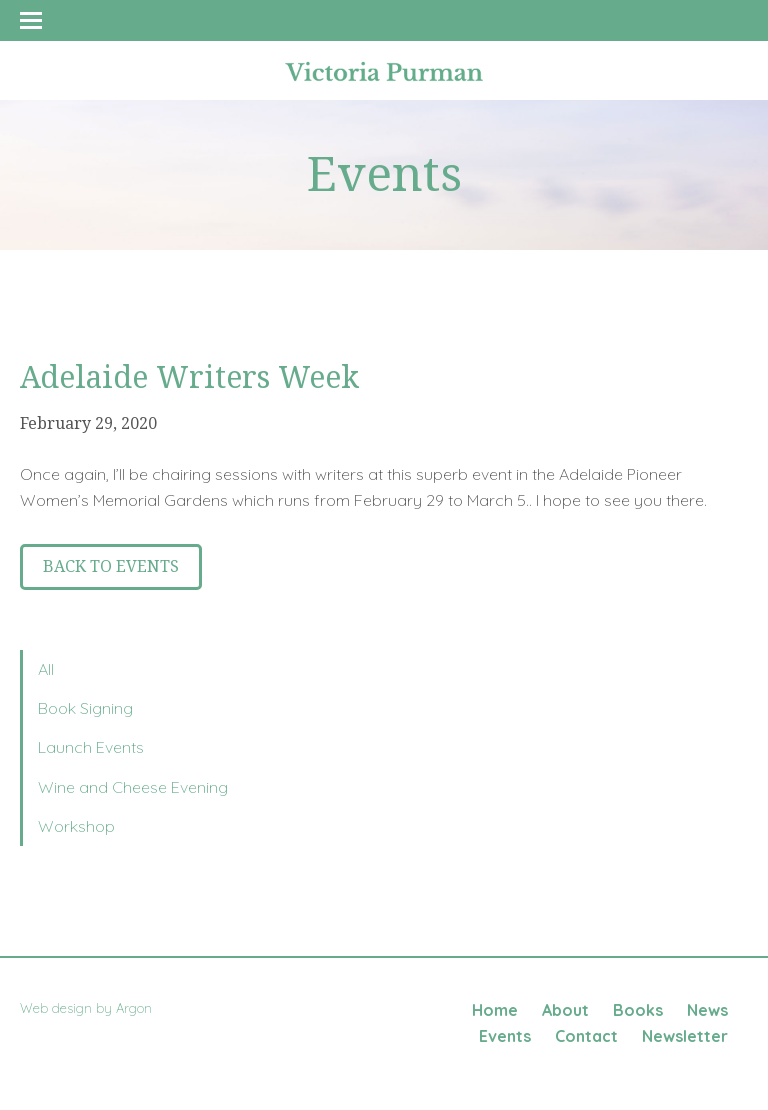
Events (505, 1036)
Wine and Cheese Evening (133, 787)
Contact (586, 1036)
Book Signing (85, 708)
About (565, 1010)
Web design (56, 1008)
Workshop (76, 826)
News (707, 1010)
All (46, 669)
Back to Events (111, 566)
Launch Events (91, 747)
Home (495, 1010)
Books (638, 1010)
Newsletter (685, 1036)
